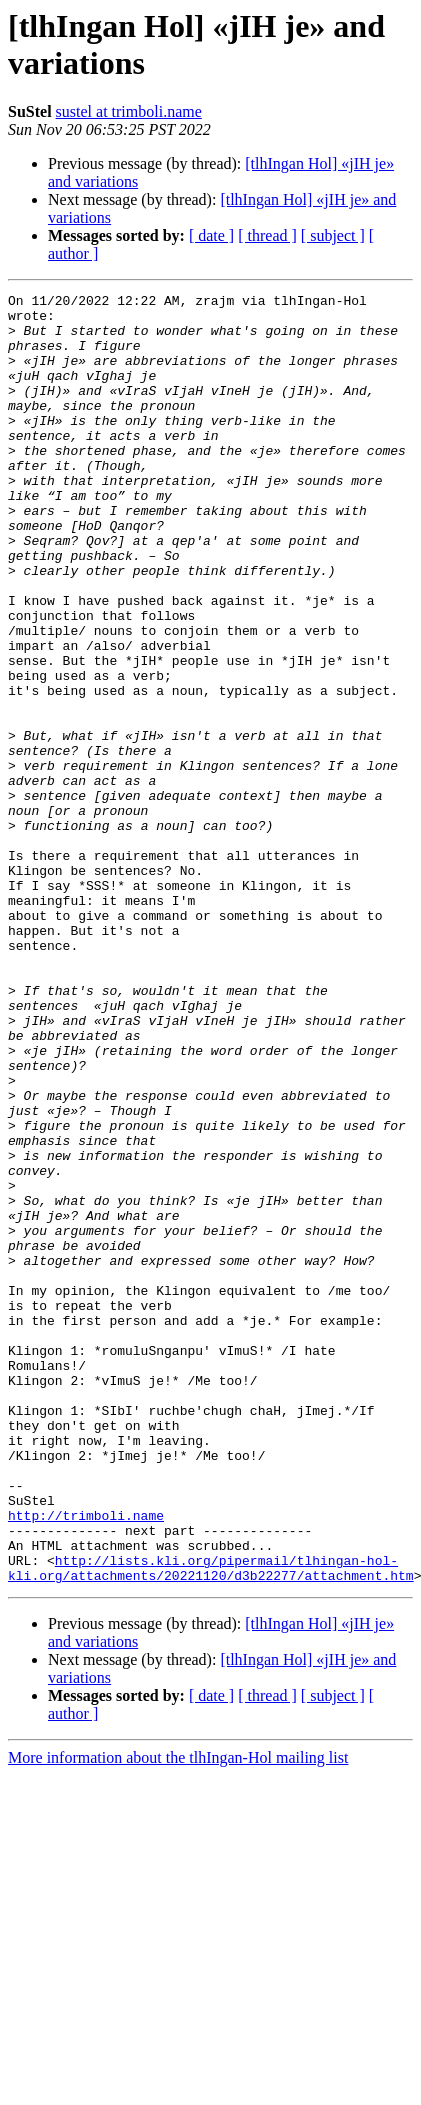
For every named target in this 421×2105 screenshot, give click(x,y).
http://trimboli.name (86, 1761)
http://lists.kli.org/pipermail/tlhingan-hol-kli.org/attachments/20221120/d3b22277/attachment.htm (211, 1824)
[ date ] (211, 235)
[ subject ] (333, 235)
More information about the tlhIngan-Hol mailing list (178, 2015)
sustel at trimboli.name (129, 111)
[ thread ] (267, 235)
